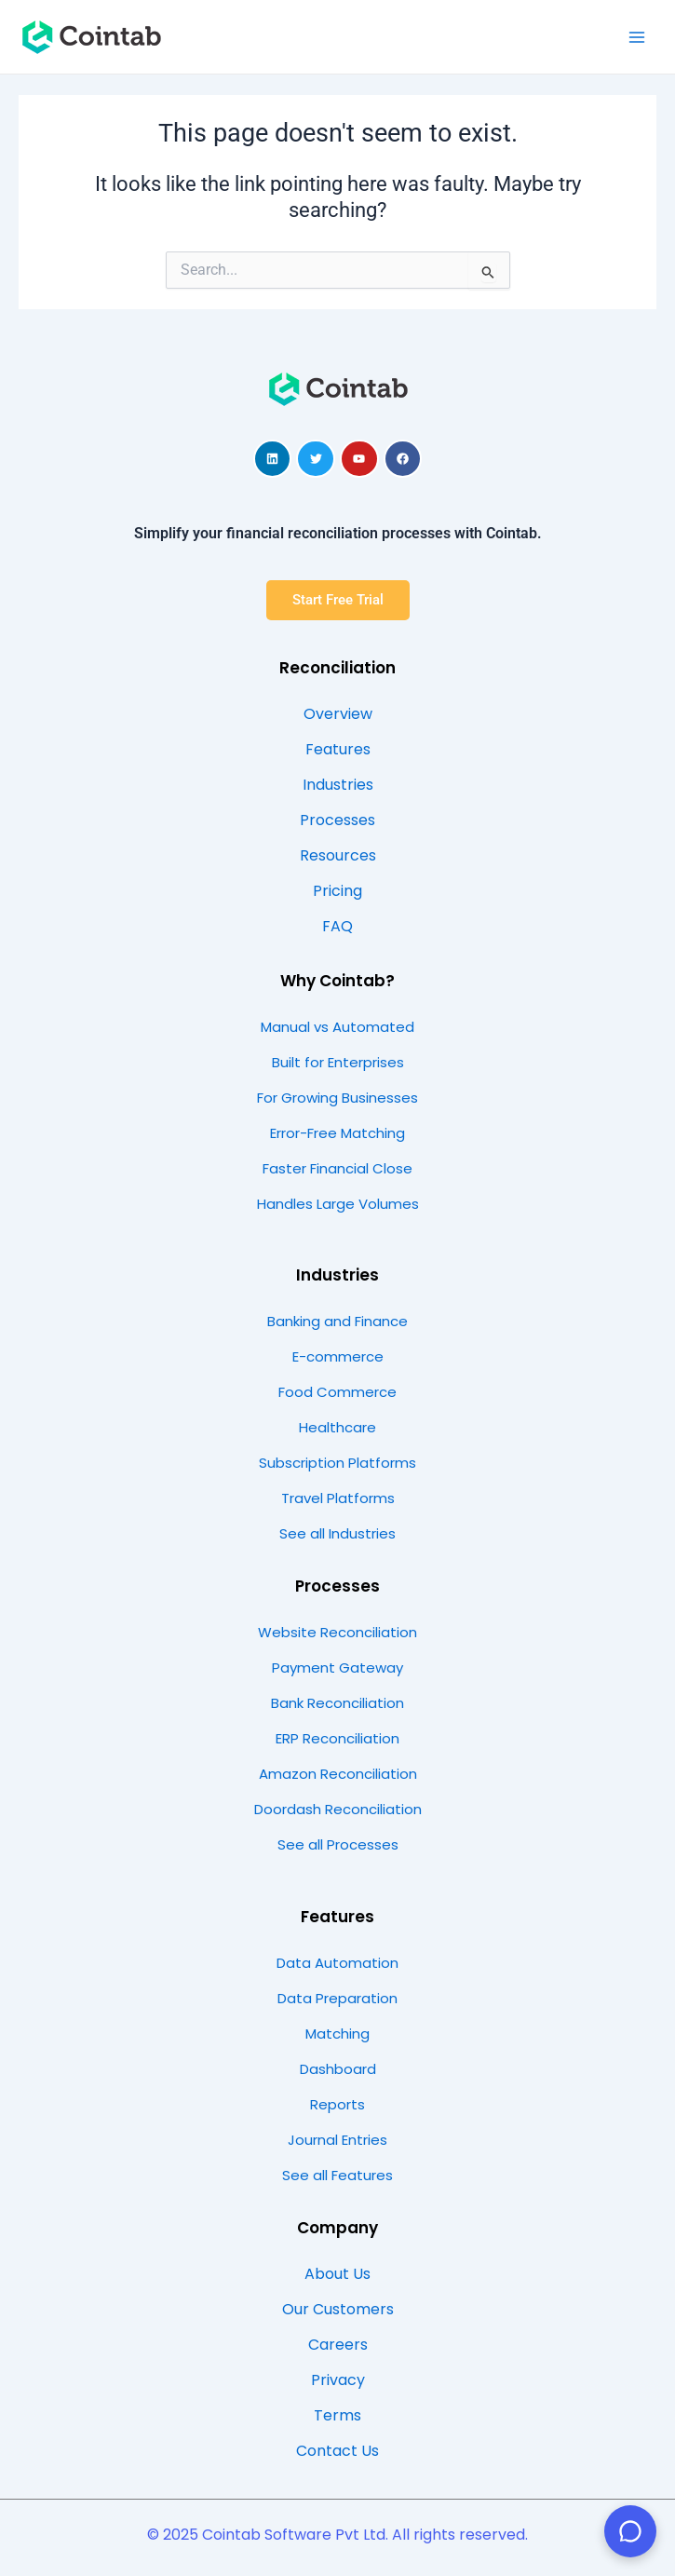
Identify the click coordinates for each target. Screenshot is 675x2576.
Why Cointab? (337, 980)
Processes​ (337, 1586)
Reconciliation (337, 668)
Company (337, 2228)
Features (337, 1916)
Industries (337, 1275)
